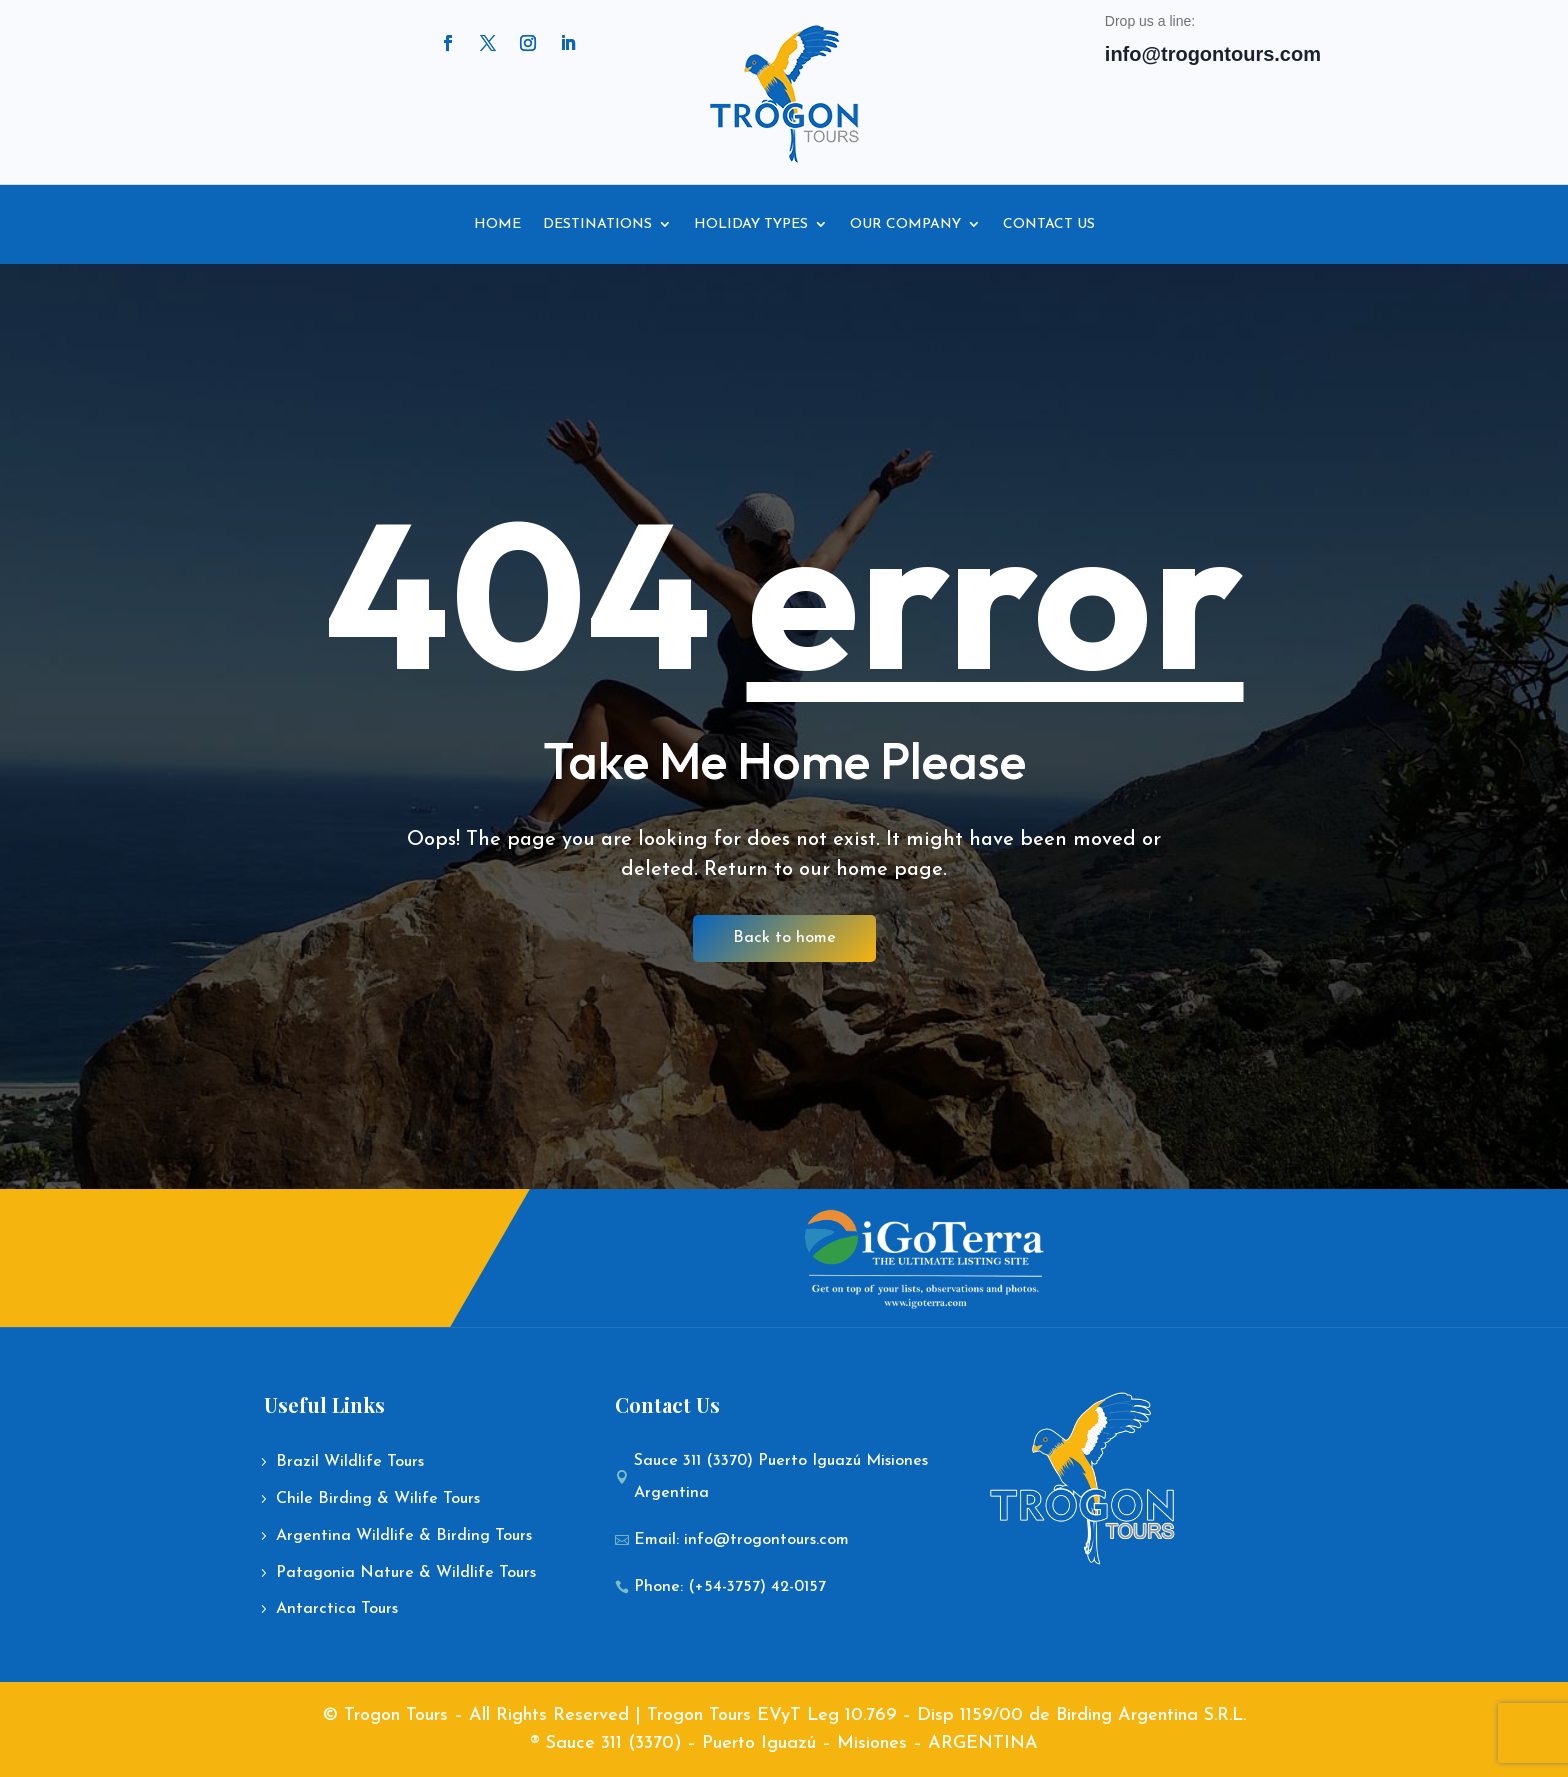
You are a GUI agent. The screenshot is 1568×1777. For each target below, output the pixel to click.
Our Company (905, 224)
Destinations (597, 224)
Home (497, 224)
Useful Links (324, 1404)
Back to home (784, 938)
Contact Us (1049, 224)
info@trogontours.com (1213, 54)
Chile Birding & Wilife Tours (378, 1499)
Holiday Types (751, 224)
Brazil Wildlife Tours (350, 1462)
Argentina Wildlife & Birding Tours (404, 1536)
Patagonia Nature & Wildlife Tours (406, 1573)
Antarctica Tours (337, 1609)
